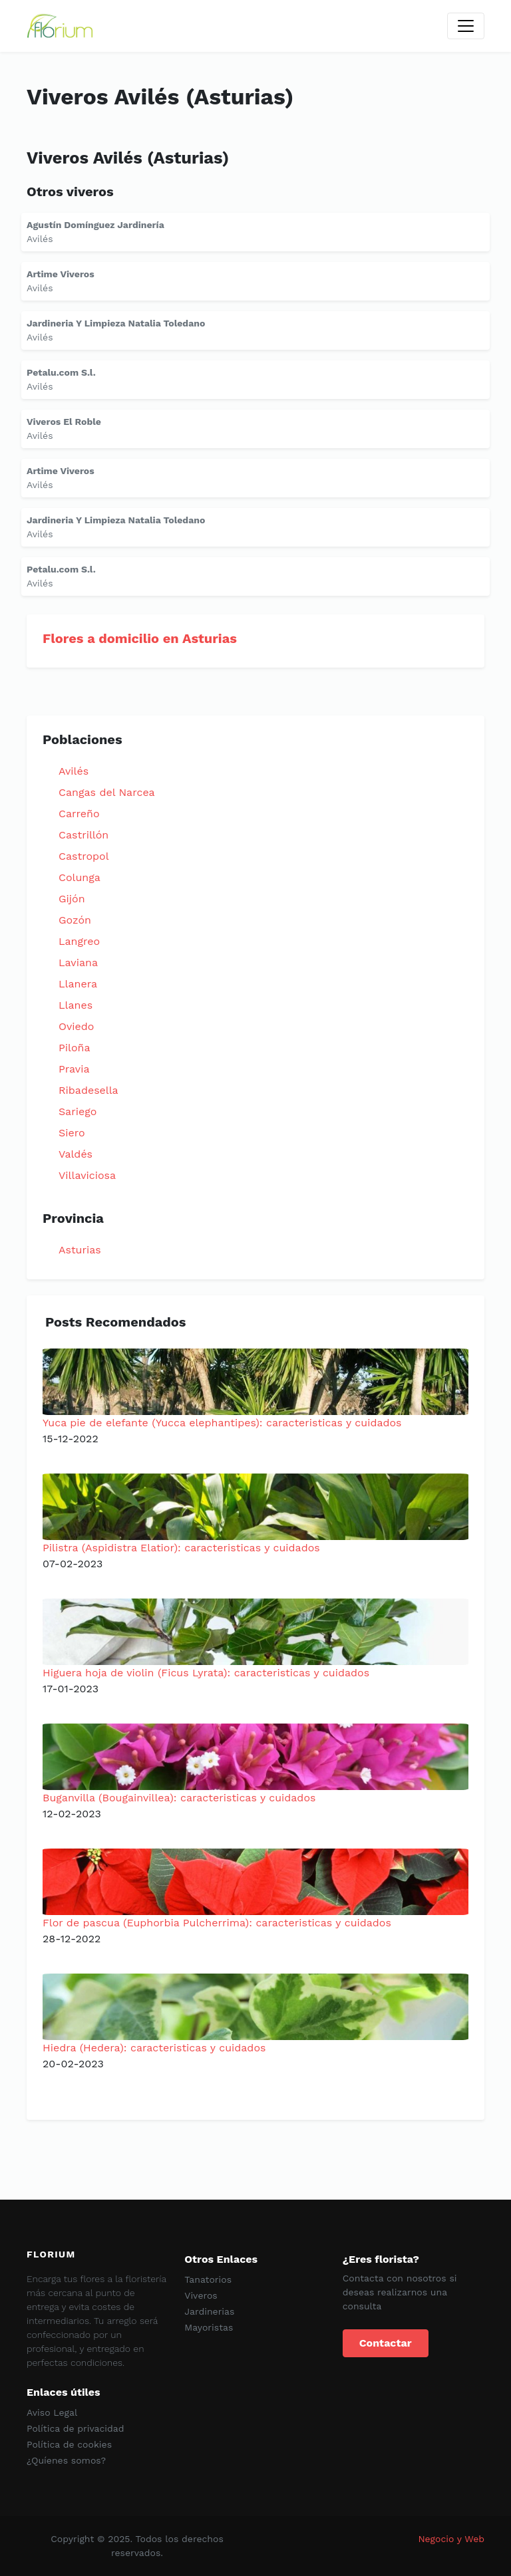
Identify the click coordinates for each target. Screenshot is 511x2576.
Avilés (73, 771)
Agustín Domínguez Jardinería (95, 224)
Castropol (84, 856)
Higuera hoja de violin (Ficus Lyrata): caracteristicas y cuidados (206, 1672)
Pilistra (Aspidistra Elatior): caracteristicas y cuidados (181, 1547)
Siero (72, 1132)
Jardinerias (209, 2311)
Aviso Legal (52, 2412)
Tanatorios (208, 2279)
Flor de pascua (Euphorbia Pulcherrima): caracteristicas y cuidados (217, 1922)
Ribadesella (88, 1090)
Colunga (79, 877)
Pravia (74, 1069)
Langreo (79, 941)
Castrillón (83, 835)
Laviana (78, 962)
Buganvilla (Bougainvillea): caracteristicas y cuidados (179, 1797)
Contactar (385, 2343)
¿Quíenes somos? (66, 2460)
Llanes (75, 1005)
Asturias (80, 1249)
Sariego (77, 1111)
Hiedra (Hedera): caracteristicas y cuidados (154, 2047)
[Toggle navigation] (465, 26)
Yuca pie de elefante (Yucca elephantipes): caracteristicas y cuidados (222, 1422)
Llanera (78, 983)
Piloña (74, 1047)
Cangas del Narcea (107, 792)
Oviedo (76, 1026)
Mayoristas (208, 2327)
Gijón (72, 898)
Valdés (75, 1154)
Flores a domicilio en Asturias (140, 638)
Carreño (79, 813)
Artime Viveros (60, 274)
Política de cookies (69, 2444)
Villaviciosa (87, 1175)
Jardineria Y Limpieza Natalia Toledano (116, 323)
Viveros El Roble (64, 421)
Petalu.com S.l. (61, 372)
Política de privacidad (75, 2428)
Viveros (200, 2295)
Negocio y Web (451, 2538)
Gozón (75, 920)
